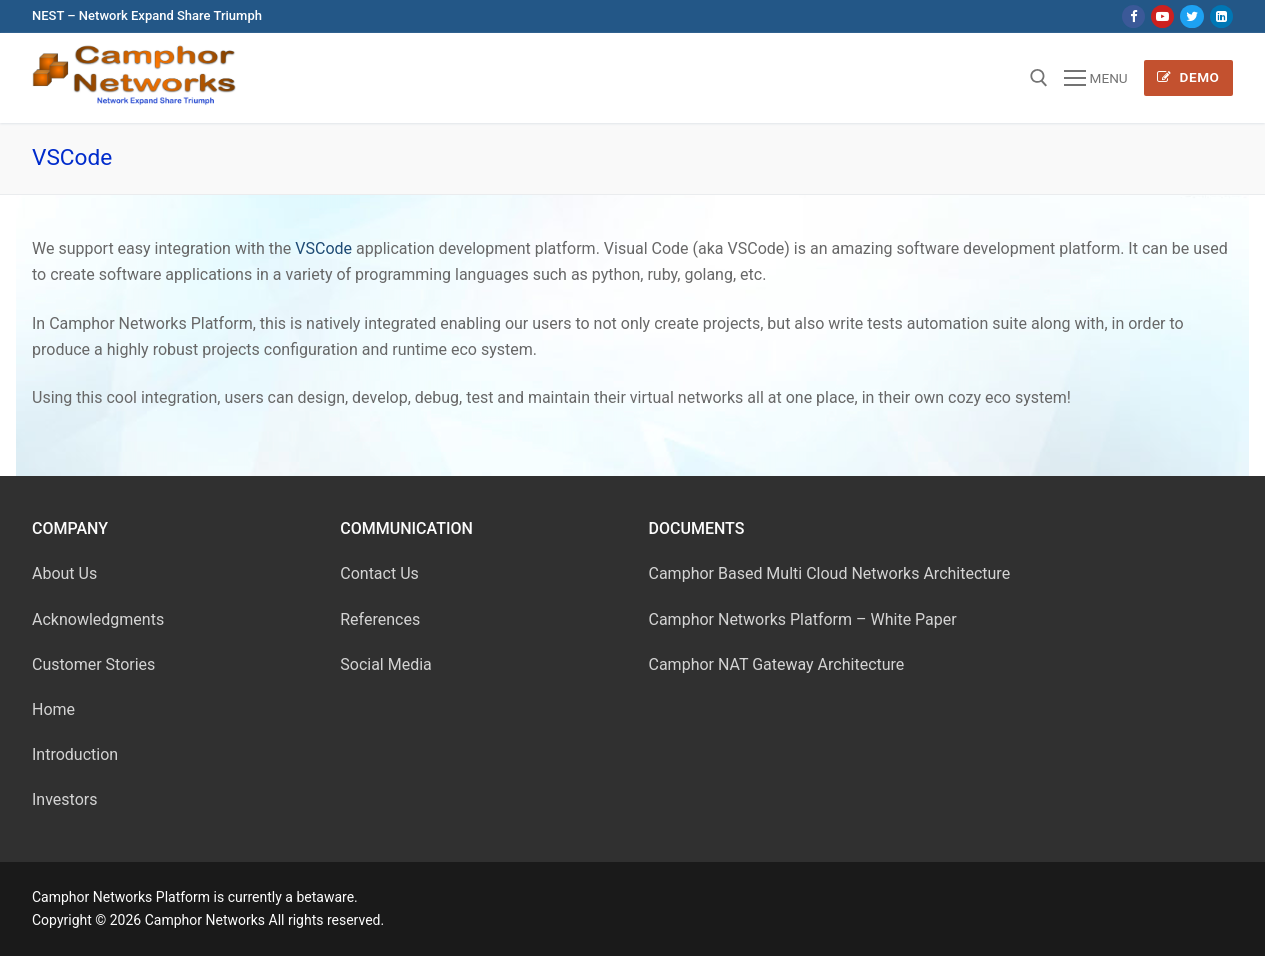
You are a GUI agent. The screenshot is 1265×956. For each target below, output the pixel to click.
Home (53, 709)
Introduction (75, 754)
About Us (64, 573)
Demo (1188, 77)
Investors (64, 799)
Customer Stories (93, 664)
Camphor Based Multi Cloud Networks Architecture (830, 573)
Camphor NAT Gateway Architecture (777, 664)
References (380, 619)
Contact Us (379, 573)
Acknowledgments (98, 619)
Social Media (386, 664)
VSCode (323, 248)
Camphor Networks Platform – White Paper (803, 619)
